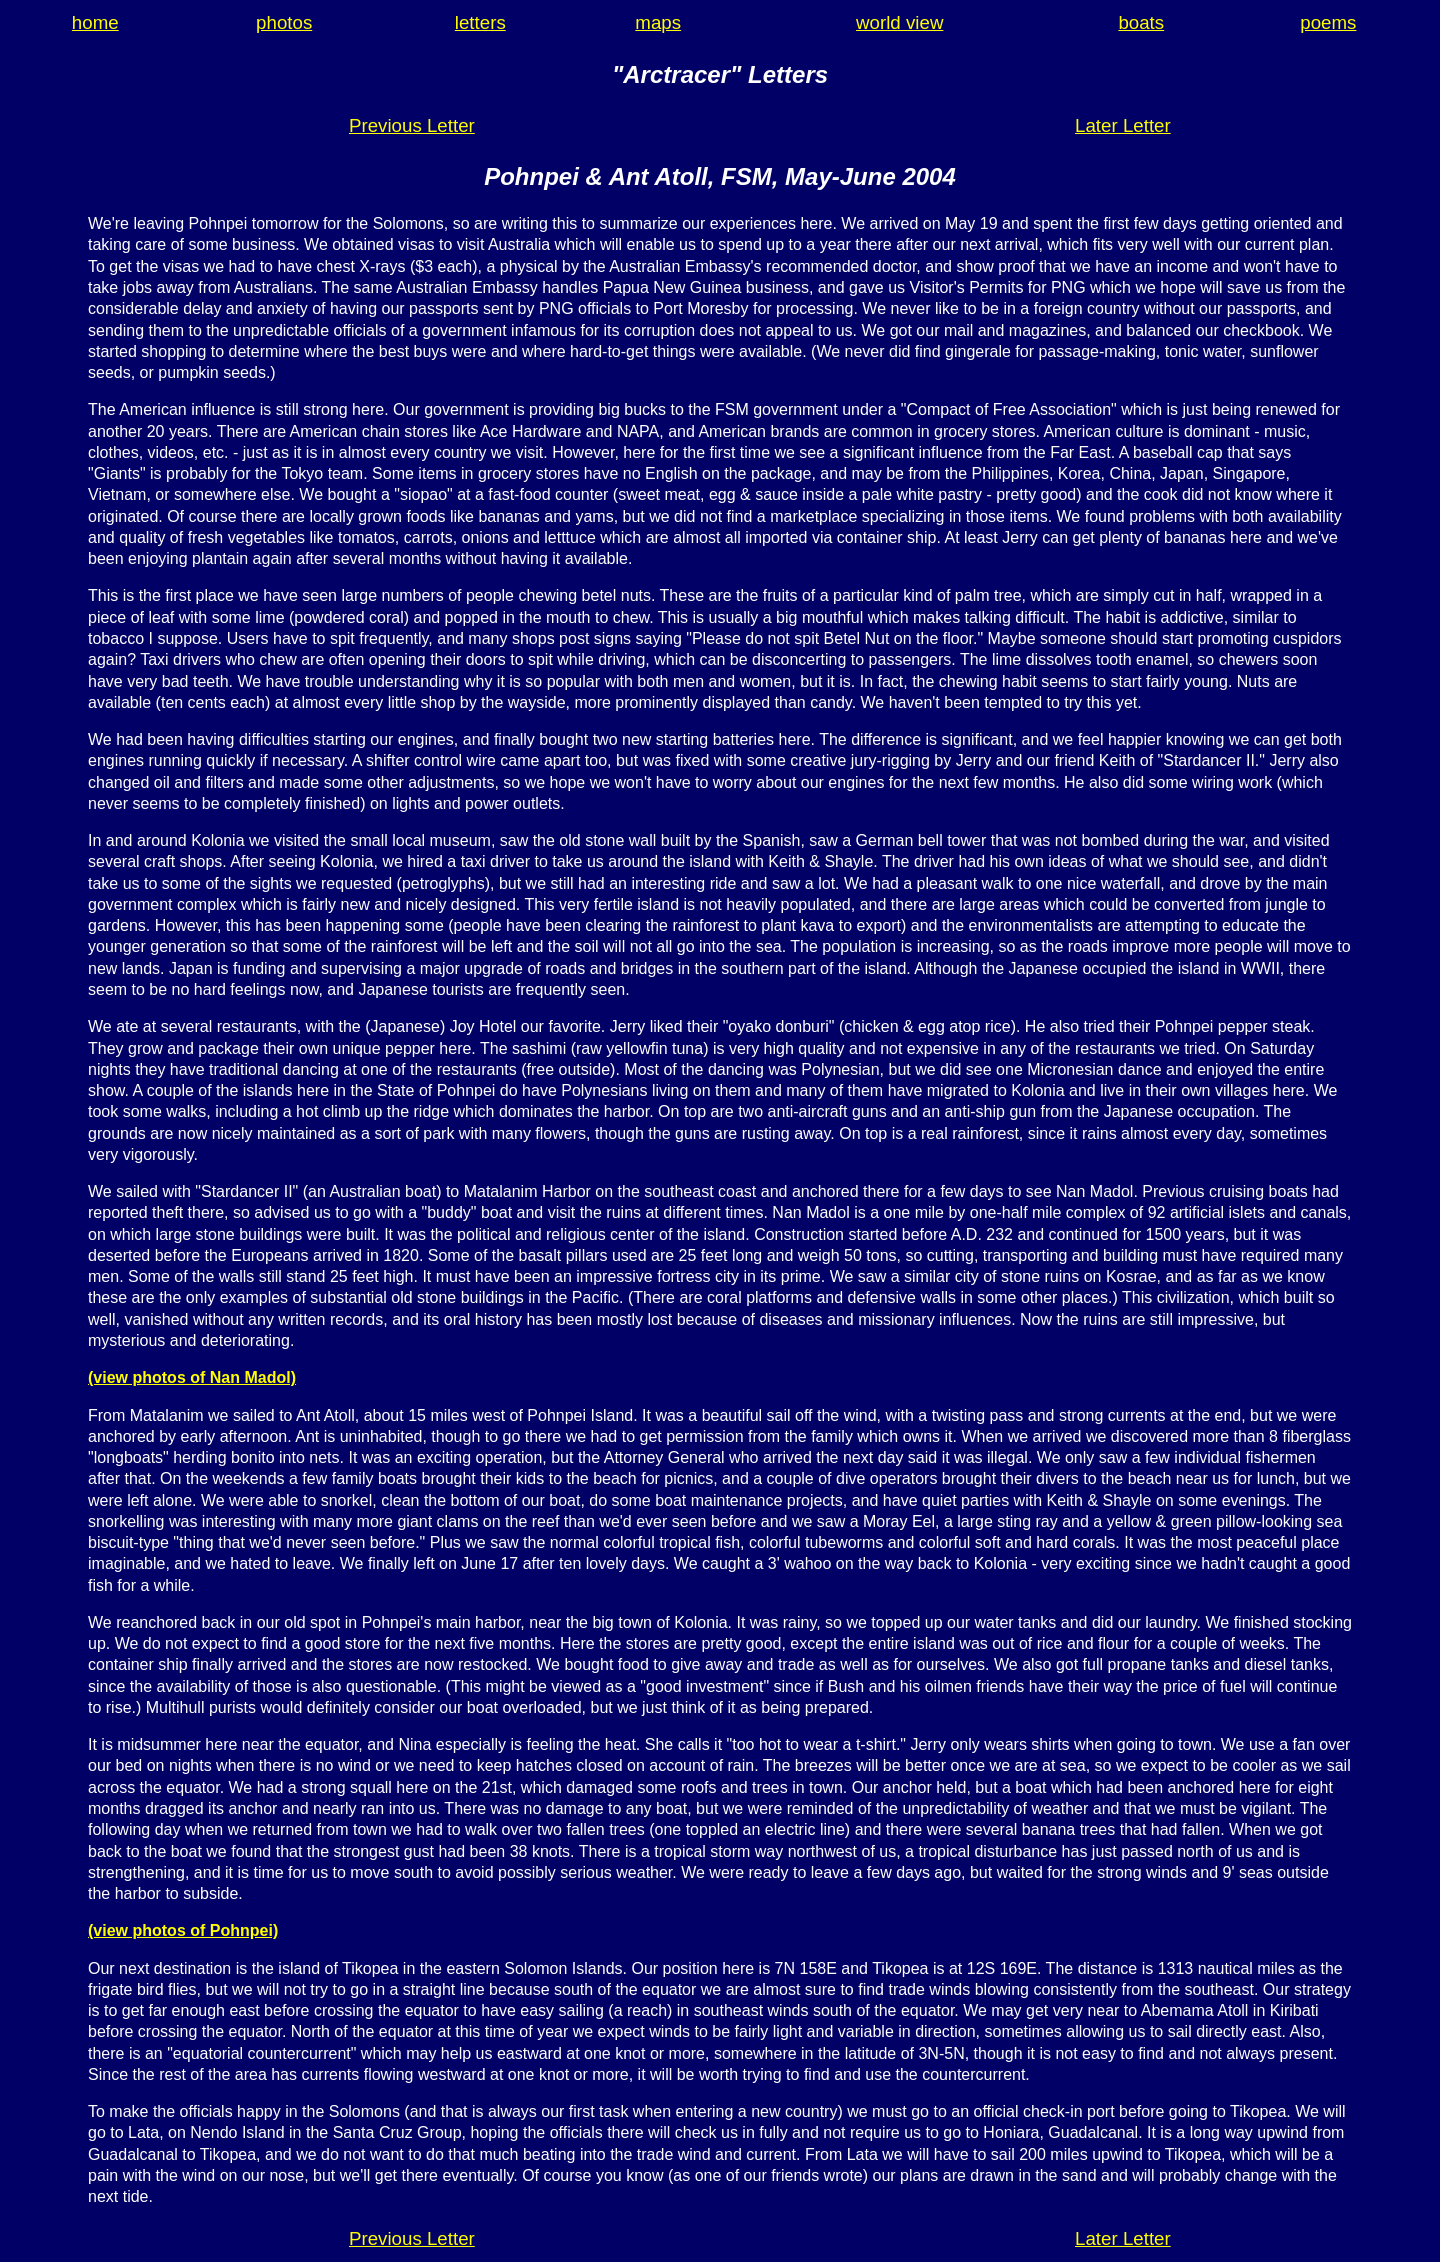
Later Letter (1123, 125)
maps (658, 22)
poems (1328, 22)
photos (284, 22)
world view (899, 22)
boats (1141, 22)
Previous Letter (412, 125)
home (95, 22)
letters (480, 22)
